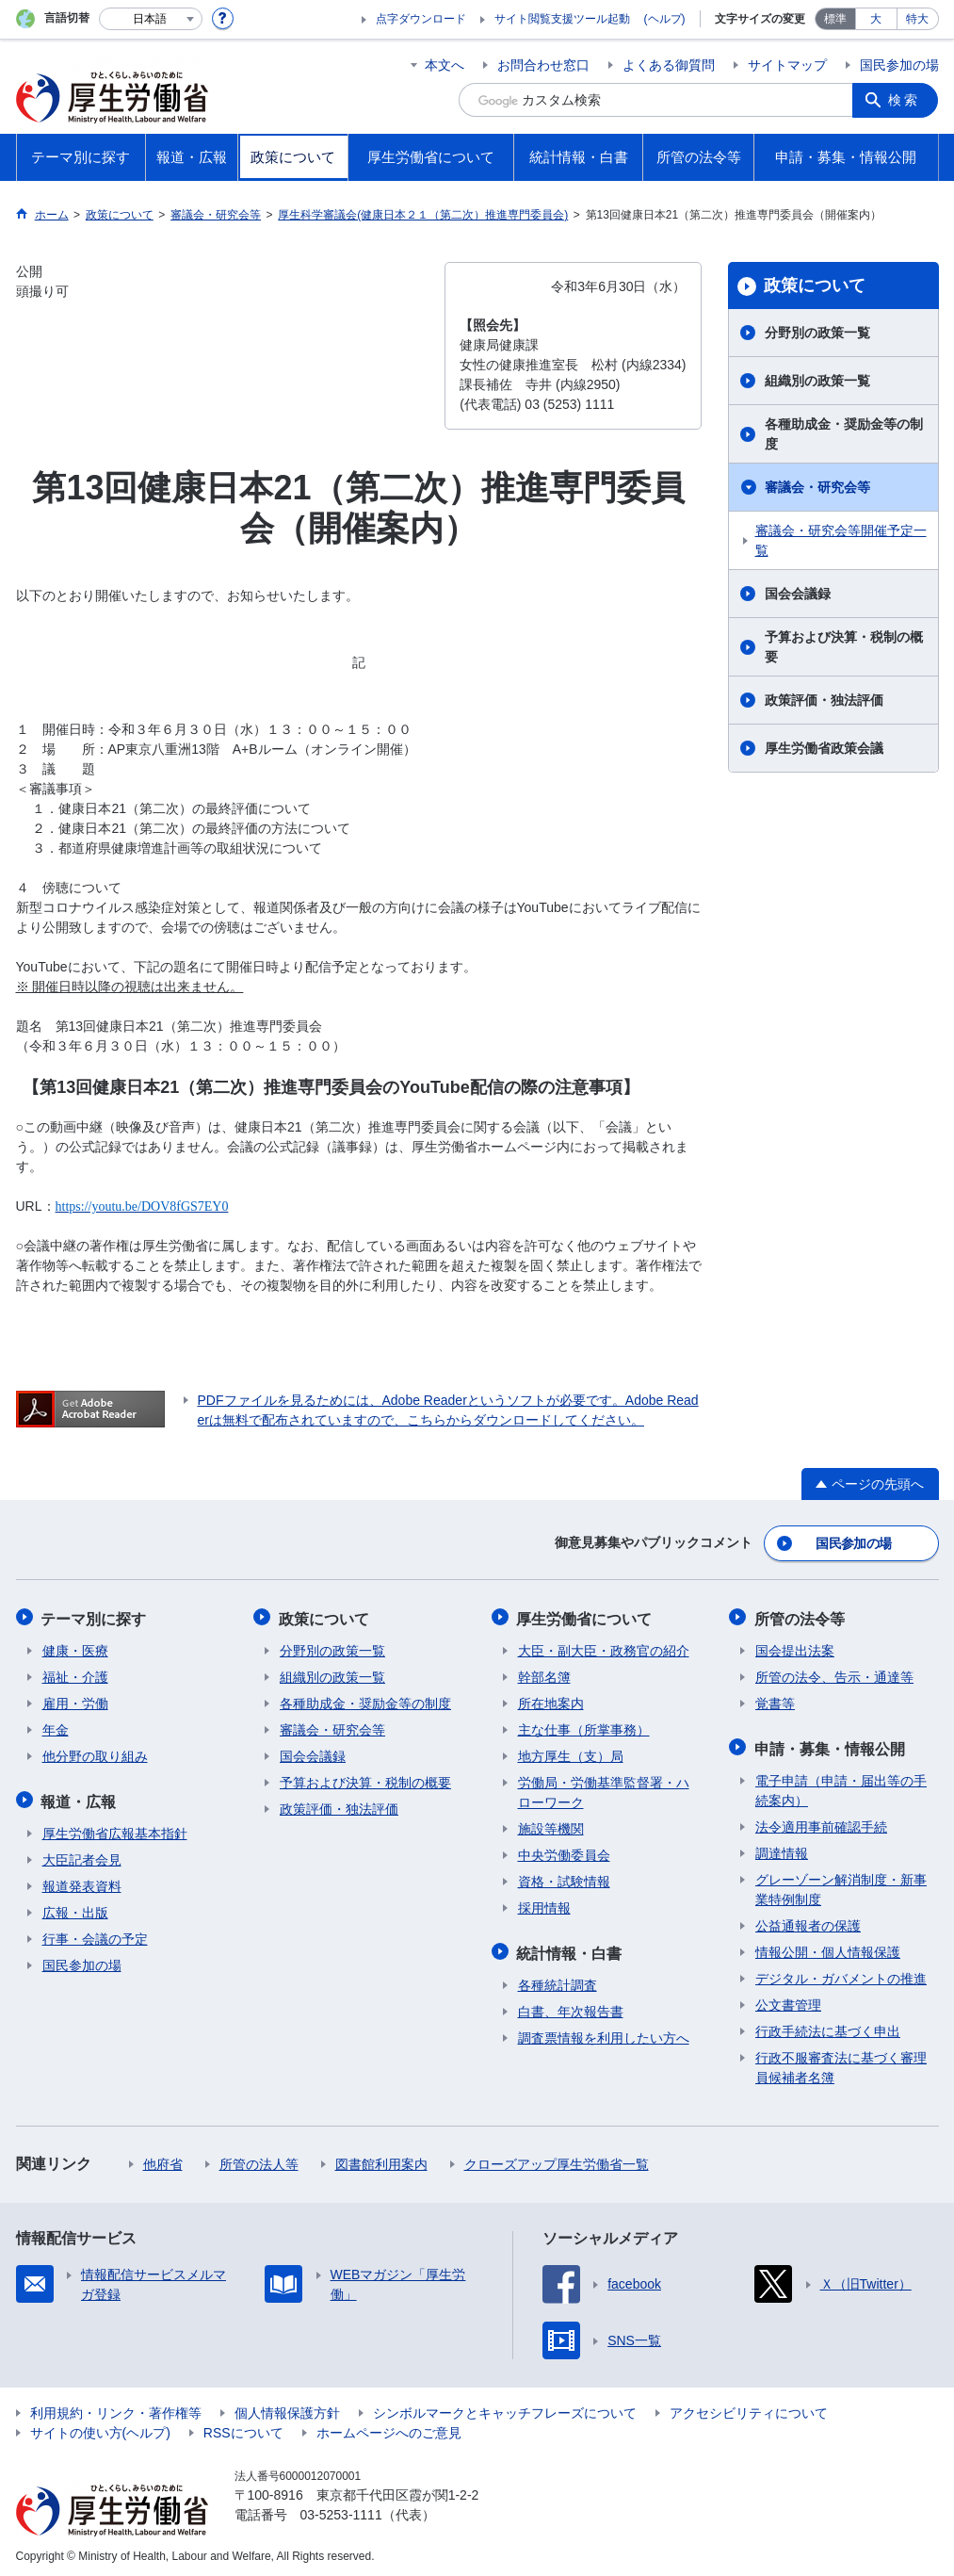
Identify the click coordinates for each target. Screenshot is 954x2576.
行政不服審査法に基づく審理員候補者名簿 (841, 2063)
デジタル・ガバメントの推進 (841, 1973)
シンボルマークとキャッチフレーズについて (505, 2408)
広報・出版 (75, 1908)
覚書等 (775, 1700)
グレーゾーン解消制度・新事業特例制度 (841, 1884)
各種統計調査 (557, 1980)
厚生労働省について (586, 1616)
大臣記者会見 (81, 1855)
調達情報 (781, 1848)
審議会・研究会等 (817, 487)
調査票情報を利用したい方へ (603, 2033)
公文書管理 (788, 2000)
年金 (55, 1727)
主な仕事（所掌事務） (584, 1727)
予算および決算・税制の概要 (844, 646)
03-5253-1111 (341, 2510)
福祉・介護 (75, 1674)
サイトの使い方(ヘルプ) (100, 2428)
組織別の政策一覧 (817, 380)
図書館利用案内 (381, 2159)
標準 (835, 18)
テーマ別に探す (95, 1616)
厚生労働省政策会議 (824, 748)
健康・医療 (75, 1647)
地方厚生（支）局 (570, 1753)
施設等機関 (551, 1826)
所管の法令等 (800, 1616)
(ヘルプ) (665, 18)
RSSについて (243, 2428)
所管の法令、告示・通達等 (834, 1674)
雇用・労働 (75, 1700)
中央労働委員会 (564, 1852)
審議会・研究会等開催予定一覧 (841, 540)
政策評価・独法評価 (824, 700)
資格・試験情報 (564, 1878)
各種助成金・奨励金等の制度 (844, 433)
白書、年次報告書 (570, 2006)
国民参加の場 (899, 65)
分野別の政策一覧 (817, 332)
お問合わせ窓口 (543, 65)
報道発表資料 (81, 1881)
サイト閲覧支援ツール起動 (562, 18)
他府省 (163, 2159)
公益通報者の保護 (808, 1921)
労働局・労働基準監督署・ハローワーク (603, 1789)
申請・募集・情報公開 (830, 1744)
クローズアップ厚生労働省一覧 (556, 2159)
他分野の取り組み (95, 1753)
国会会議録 (798, 593)
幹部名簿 (544, 1674)
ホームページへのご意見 (388, 2428)
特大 (917, 18)
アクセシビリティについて (749, 2408)
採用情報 (544, 1905)
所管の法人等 (259, 2159)
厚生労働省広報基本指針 (114, 1828)
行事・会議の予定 (95, 1934)
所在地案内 (551, 1700)
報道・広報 (80, 1797)
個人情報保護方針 (287, 2408)
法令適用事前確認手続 (821, 1822)
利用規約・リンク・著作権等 (116, 2408)
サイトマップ (787, 65)
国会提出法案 (794, 1647)
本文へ (444, 65)
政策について (814, 285)
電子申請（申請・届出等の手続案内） (841, 1786)
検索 (905, 99)
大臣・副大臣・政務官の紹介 (603, 1647)
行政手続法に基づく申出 (827, 2026)
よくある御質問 (669, 65)
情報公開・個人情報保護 (827, 1947)
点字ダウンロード (421, 18)
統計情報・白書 (570, 1949)
